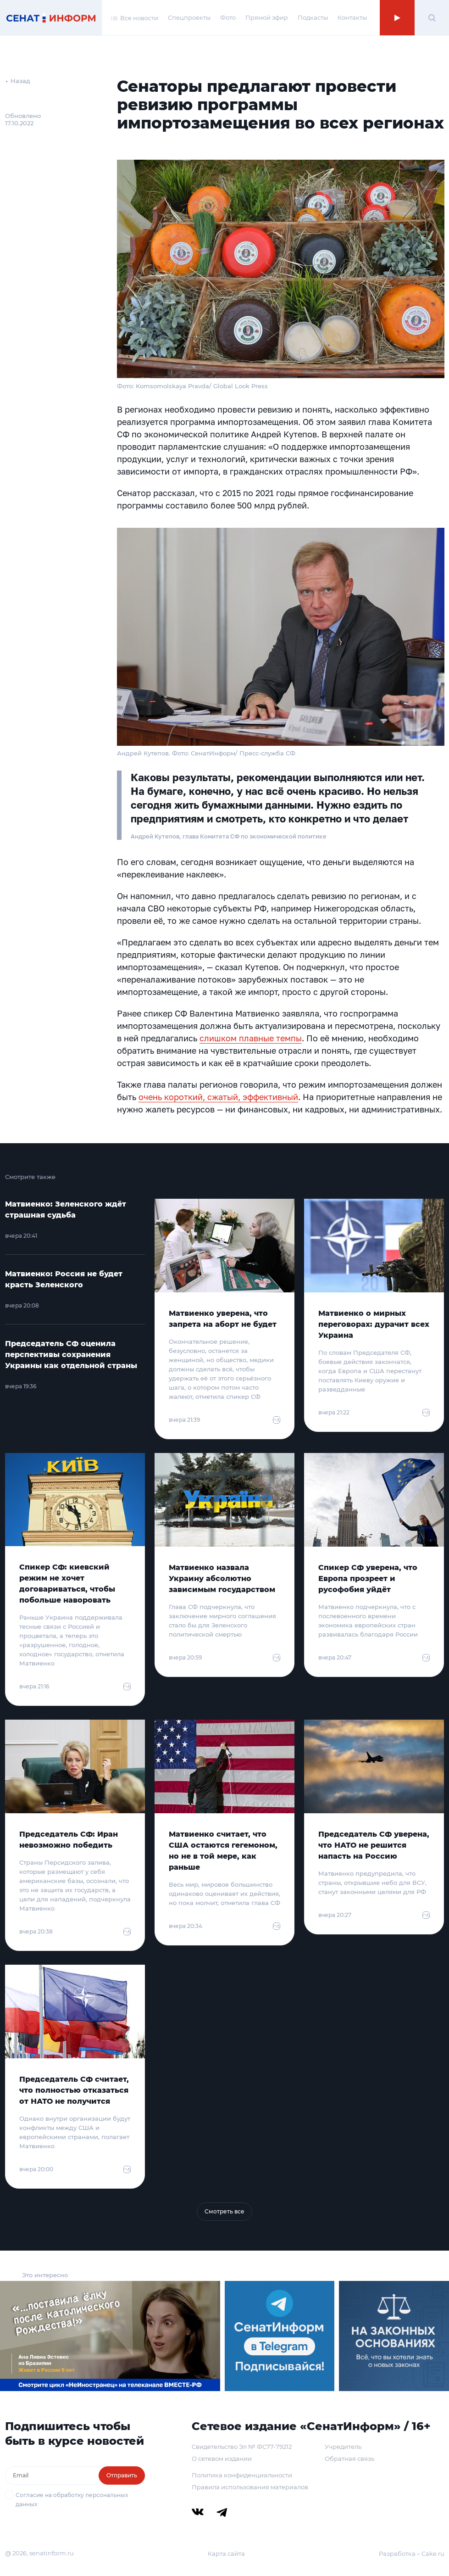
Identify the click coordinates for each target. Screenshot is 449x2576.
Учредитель (343, 2446)
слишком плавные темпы (251, 1038)
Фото (228, 17)
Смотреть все (224, 2211)
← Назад (17, 80)
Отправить (121, 2475)
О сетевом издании (222, 2458)
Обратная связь (349, 2458)
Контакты (352, 17)
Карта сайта (226, 2553)
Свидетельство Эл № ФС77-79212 (242, 2446)
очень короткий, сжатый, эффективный (218, 1097)
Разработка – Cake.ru (411, 2553)
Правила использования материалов (250, 2487)
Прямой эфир (266, 17)
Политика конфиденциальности (242, 2475)
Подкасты (313, 17)
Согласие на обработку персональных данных (72, 2500)
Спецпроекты (189, 17)
